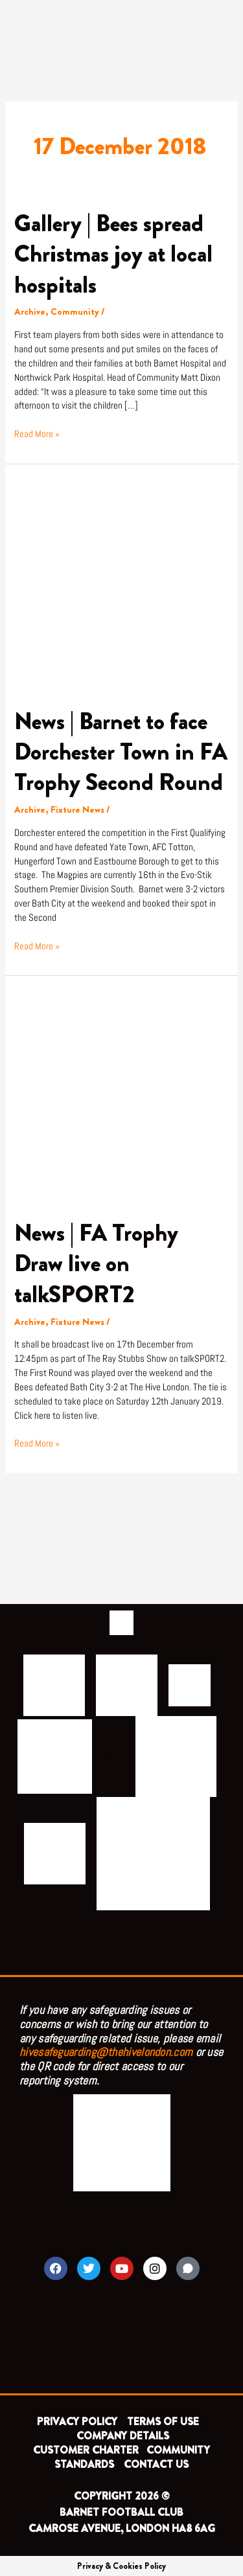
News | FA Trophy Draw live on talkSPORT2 (96, 1263)
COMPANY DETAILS (122, 2435)
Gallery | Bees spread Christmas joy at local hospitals (113, 254)
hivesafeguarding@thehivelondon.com (105, 2051)
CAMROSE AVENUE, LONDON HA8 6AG (122, 2528)
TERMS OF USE (164, 2421)
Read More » (37, 433)
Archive (29, 312)
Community (75, 312)
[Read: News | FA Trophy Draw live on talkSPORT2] (121, 1096)
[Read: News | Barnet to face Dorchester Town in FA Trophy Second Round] (121, 584)
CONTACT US (156, 2464)
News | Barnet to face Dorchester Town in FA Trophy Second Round (120, 752)
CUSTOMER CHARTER (86, 2450)
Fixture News (77, 810)
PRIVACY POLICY (77, 2421)
